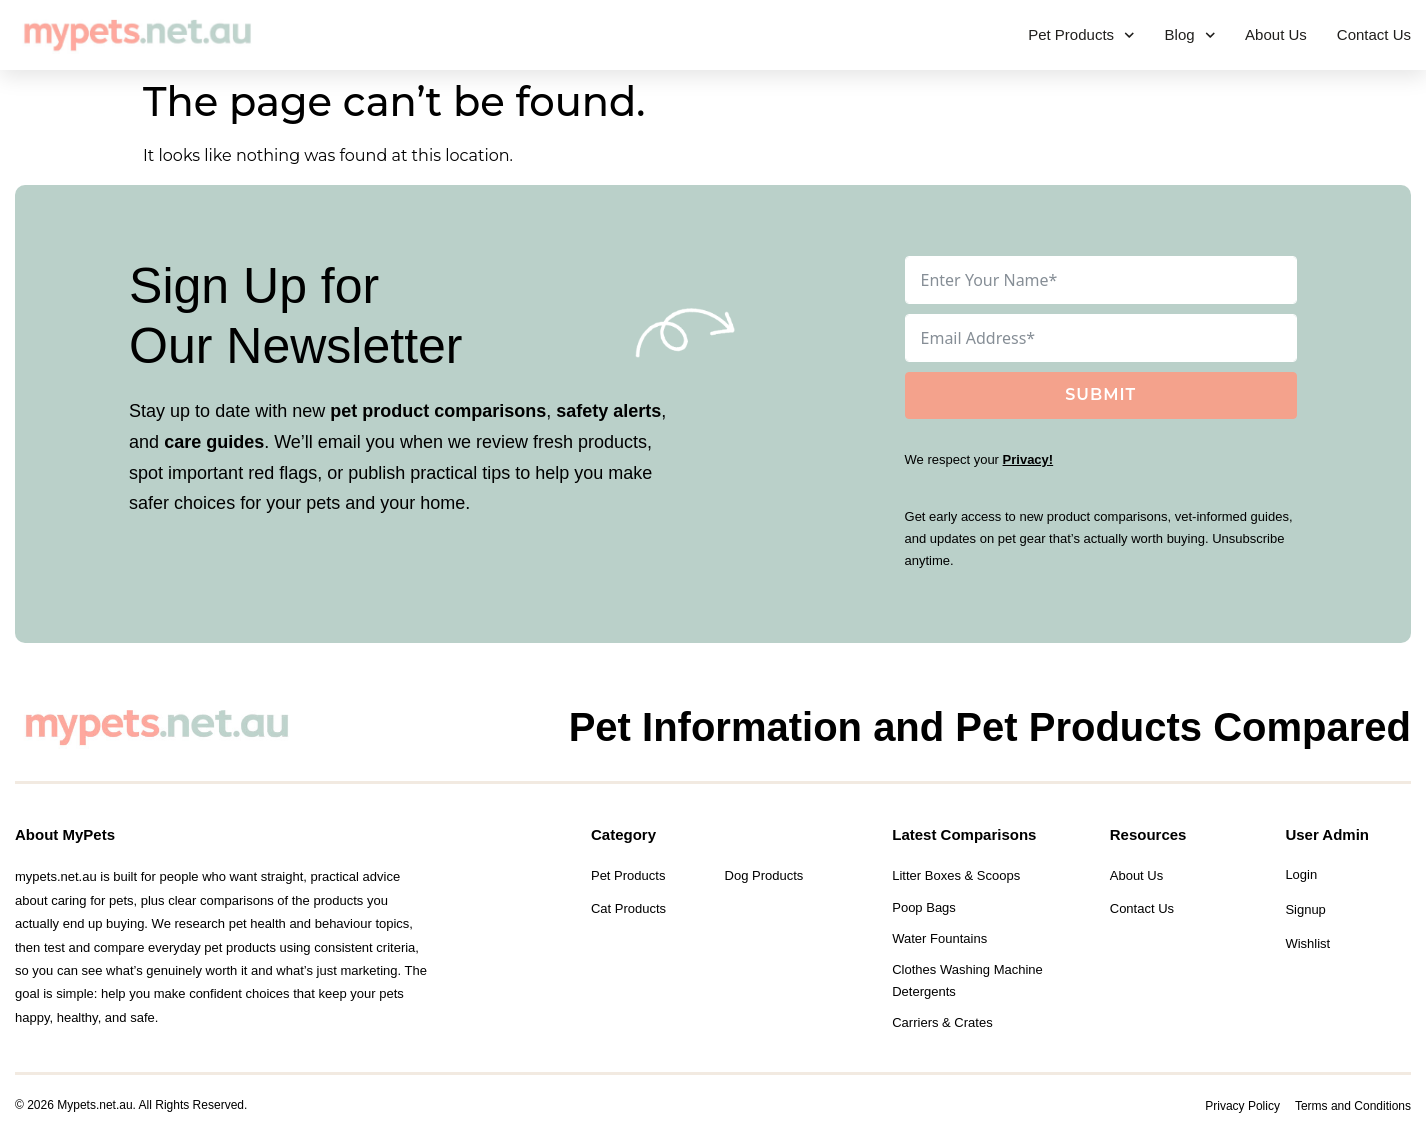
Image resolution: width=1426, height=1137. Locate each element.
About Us (1276, 34)
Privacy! (1028, 459)
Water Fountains (939, 938)
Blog (1190, 35)
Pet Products (1081, 35)
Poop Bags (924, 907)
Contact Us (1374, 34)
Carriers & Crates (942, 1022)
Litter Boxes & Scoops (956, 875)
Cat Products (628, 908)
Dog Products (764, 875)
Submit (1100, 394)
